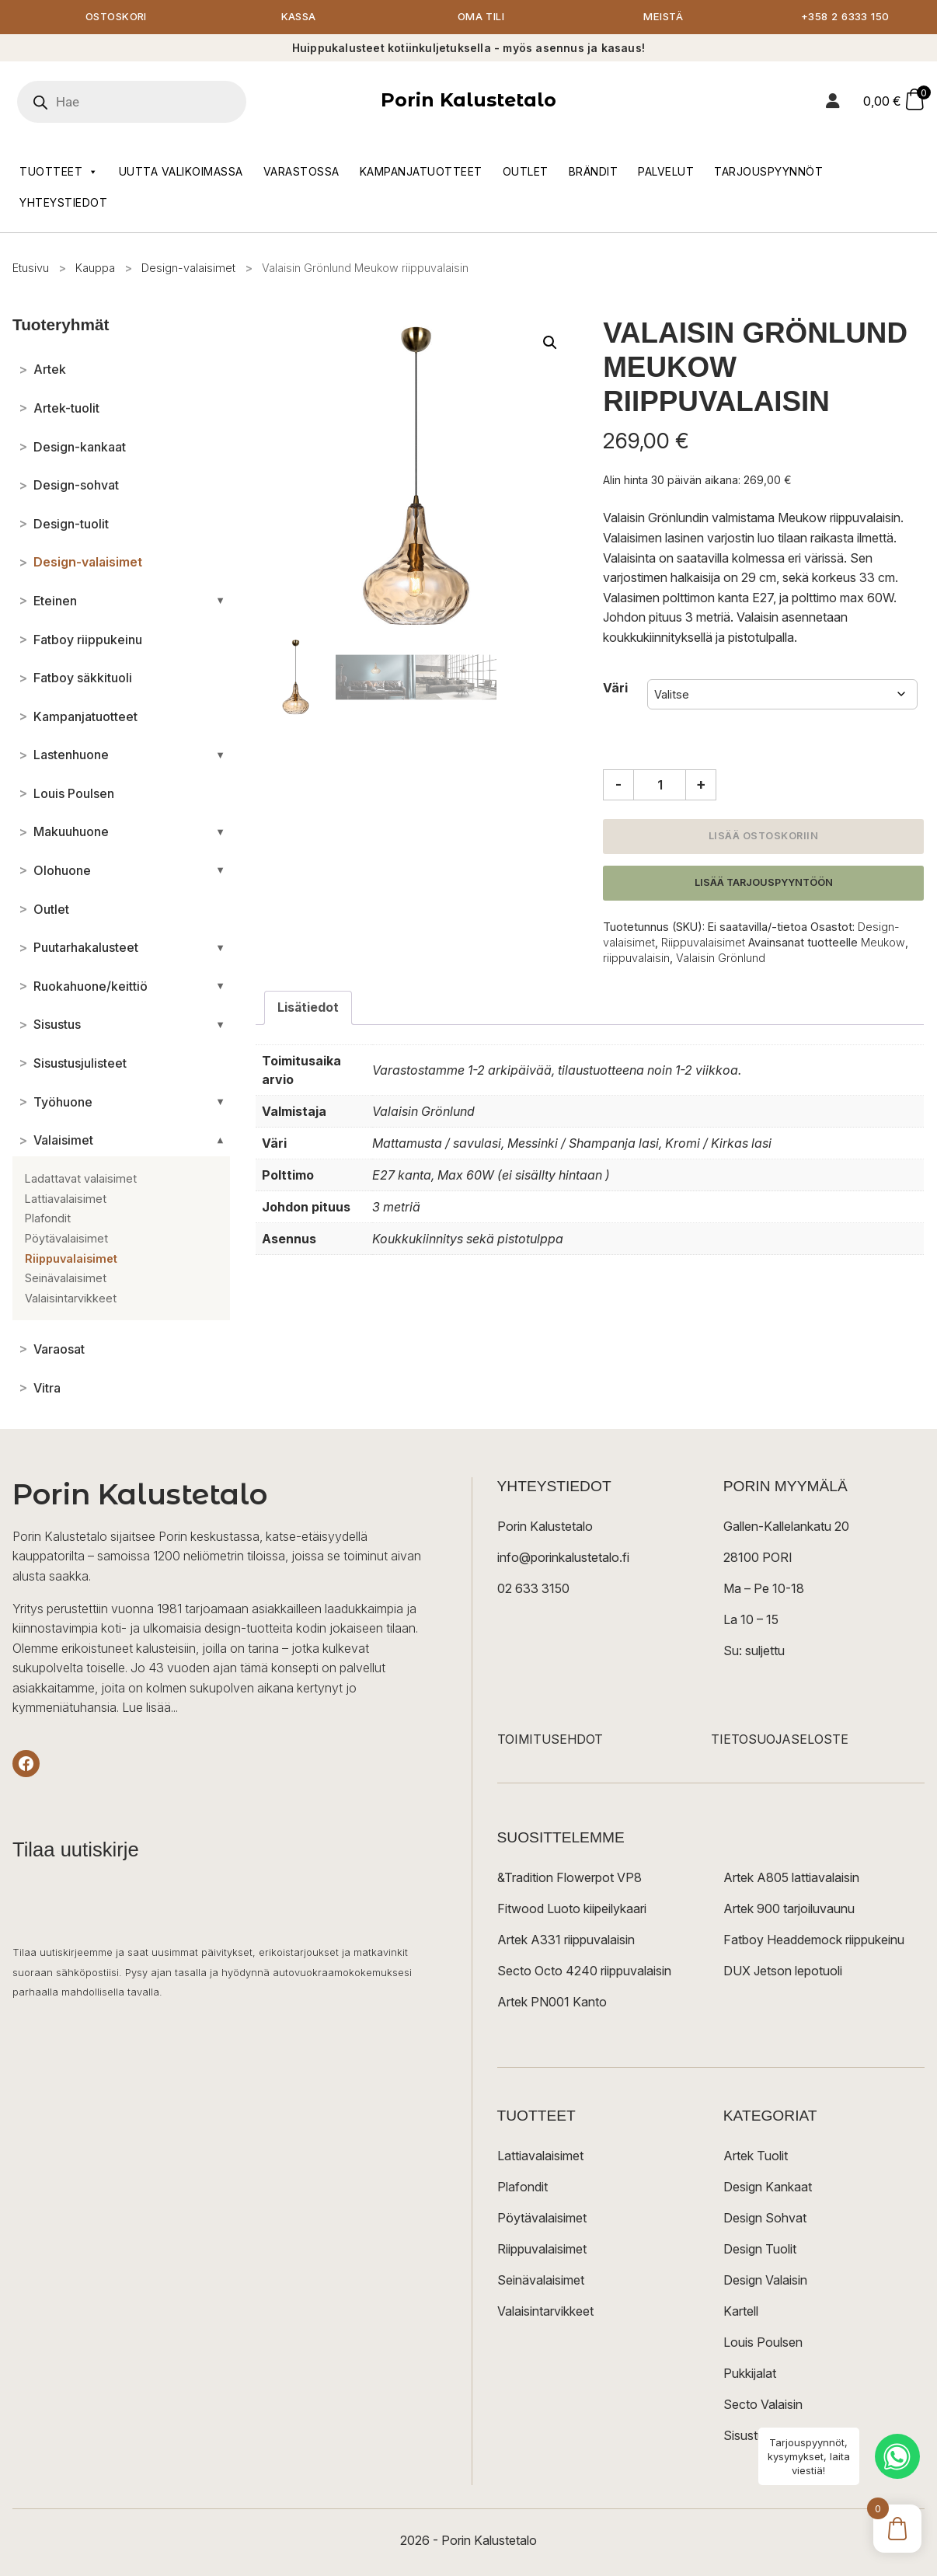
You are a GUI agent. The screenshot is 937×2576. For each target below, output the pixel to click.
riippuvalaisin (636, 958)
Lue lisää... (150, 1709)
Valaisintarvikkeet (545, 2312)
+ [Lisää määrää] (701, 785)
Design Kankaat (767, 2187)
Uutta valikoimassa (181, 172)
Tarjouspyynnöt (768, 172)
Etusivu (30, 268)
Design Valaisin (765, 2280)
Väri (615, 688)
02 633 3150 (533, 1589)
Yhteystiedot (63, 203)
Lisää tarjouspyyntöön (764, 883)
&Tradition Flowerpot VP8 (569, 1878)
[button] (550, 343)
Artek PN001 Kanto (552, 2002)
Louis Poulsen (763, 2343)
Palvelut (666, 172)
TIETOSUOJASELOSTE (779, 1740)
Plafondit (522, 2187)
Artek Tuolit (755, 2156)
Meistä (663, 17)
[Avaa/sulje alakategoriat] (220, 601)
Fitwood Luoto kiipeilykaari (571, 1909)
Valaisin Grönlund (720, 958)
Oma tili (481, 17)
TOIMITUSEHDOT (550, 1740)
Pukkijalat (749, 2374)
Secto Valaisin (763, 2405)
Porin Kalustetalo (468, 101)
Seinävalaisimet (540, 2280)
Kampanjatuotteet (421, 172)
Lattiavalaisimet (540, 2156)
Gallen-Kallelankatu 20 (786, 1527)
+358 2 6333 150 (846, 17)
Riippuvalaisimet (703, 943)
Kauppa (95, 268)
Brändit (593, 172)
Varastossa (301, 172)
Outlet (526, 172)
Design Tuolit (759, 2249)
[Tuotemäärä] (659, 785)
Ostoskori (116, 17)
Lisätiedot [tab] (308, 1008)
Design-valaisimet (188, 268)
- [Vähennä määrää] (618, 785)
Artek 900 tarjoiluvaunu (789, 1909)
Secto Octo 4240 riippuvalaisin (584, 1971)
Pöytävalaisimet (542, 2218)
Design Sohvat (764, 2218)
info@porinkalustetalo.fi (563, 1558)
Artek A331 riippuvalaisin (566, 1940)
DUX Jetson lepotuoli (782, 1971)
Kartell (740, 2312)
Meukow (883, 943)
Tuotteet (59, 172)
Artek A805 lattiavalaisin (791, 1878)
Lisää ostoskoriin (764, 836)
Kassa (299, 17)
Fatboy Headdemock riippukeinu (813, 1940)
